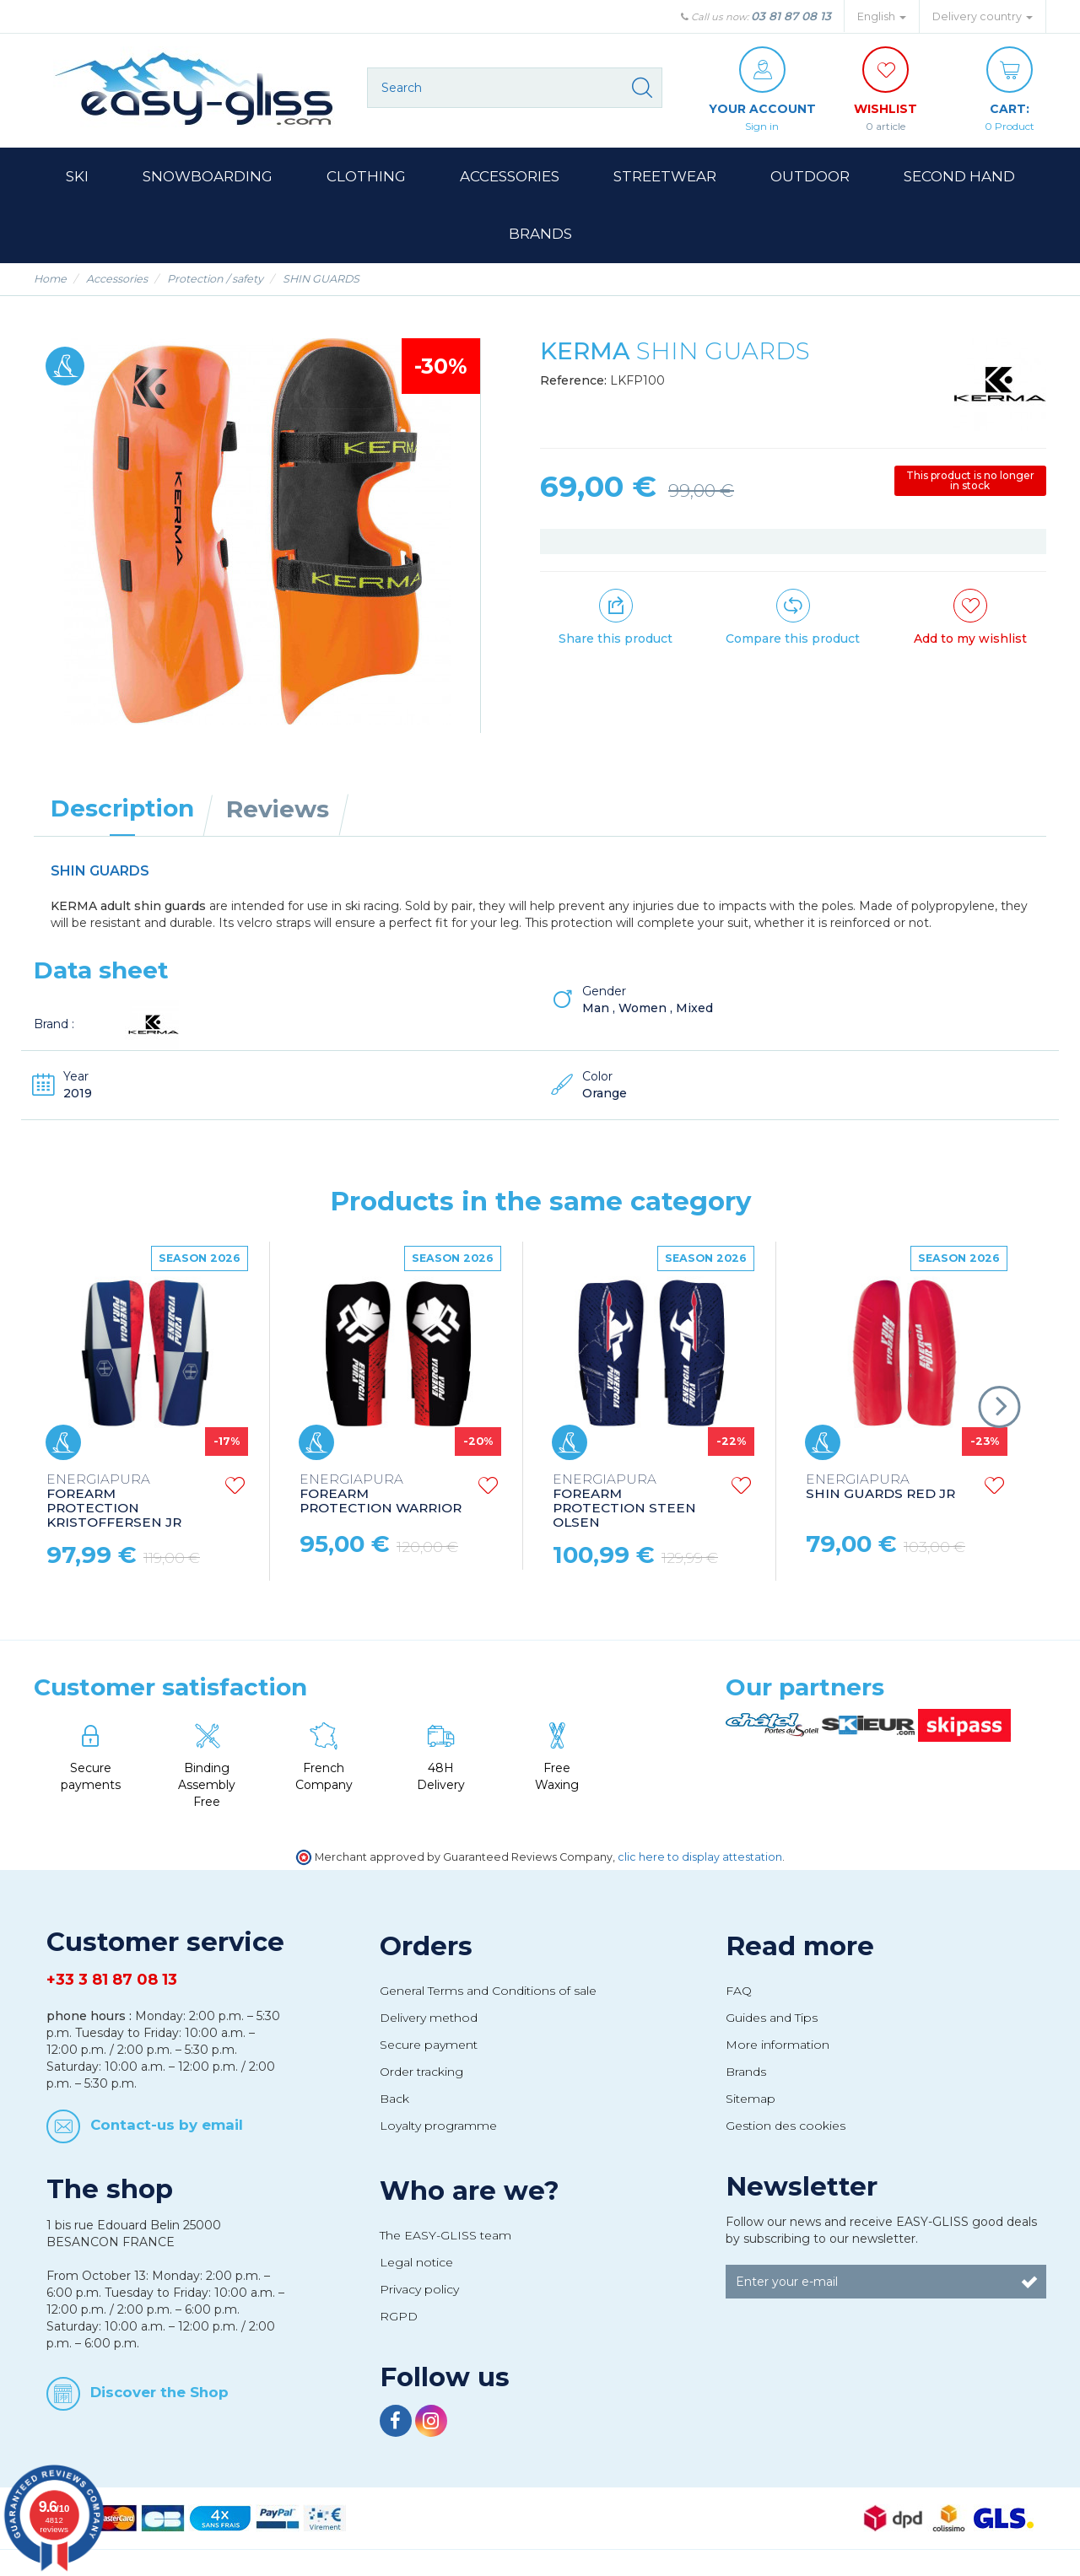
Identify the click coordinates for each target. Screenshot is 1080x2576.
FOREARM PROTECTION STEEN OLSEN (624, 1501)
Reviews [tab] (277, 809)
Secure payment (429, 2044)
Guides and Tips (772, 2017)
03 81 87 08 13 (791, 16)
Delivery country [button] (982, 16)
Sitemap (750, 2098)
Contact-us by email (166, 2124)
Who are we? (469, 2191)
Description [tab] (122, 808)
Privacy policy (419, 2289)
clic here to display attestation (700, 1857)
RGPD (399, 2316)
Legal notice (416, 2262)
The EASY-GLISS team (445, 2235)
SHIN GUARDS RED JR (880, 1487)
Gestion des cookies (785, 2125)
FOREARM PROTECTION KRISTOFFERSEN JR (113, 1501)
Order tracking (421, 2071)
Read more (800, 1946)
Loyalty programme (438, 2125)
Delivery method (429, 2017)
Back (394, 2098)
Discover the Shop (159, 2392)
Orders (426, 1946)
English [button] (881, 16)
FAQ (739, 1990)
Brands (746, 2071)
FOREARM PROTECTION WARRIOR (381, 1494)
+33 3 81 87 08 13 (111, 1979)
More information (777, 2044)
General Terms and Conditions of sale (488, 1990)
